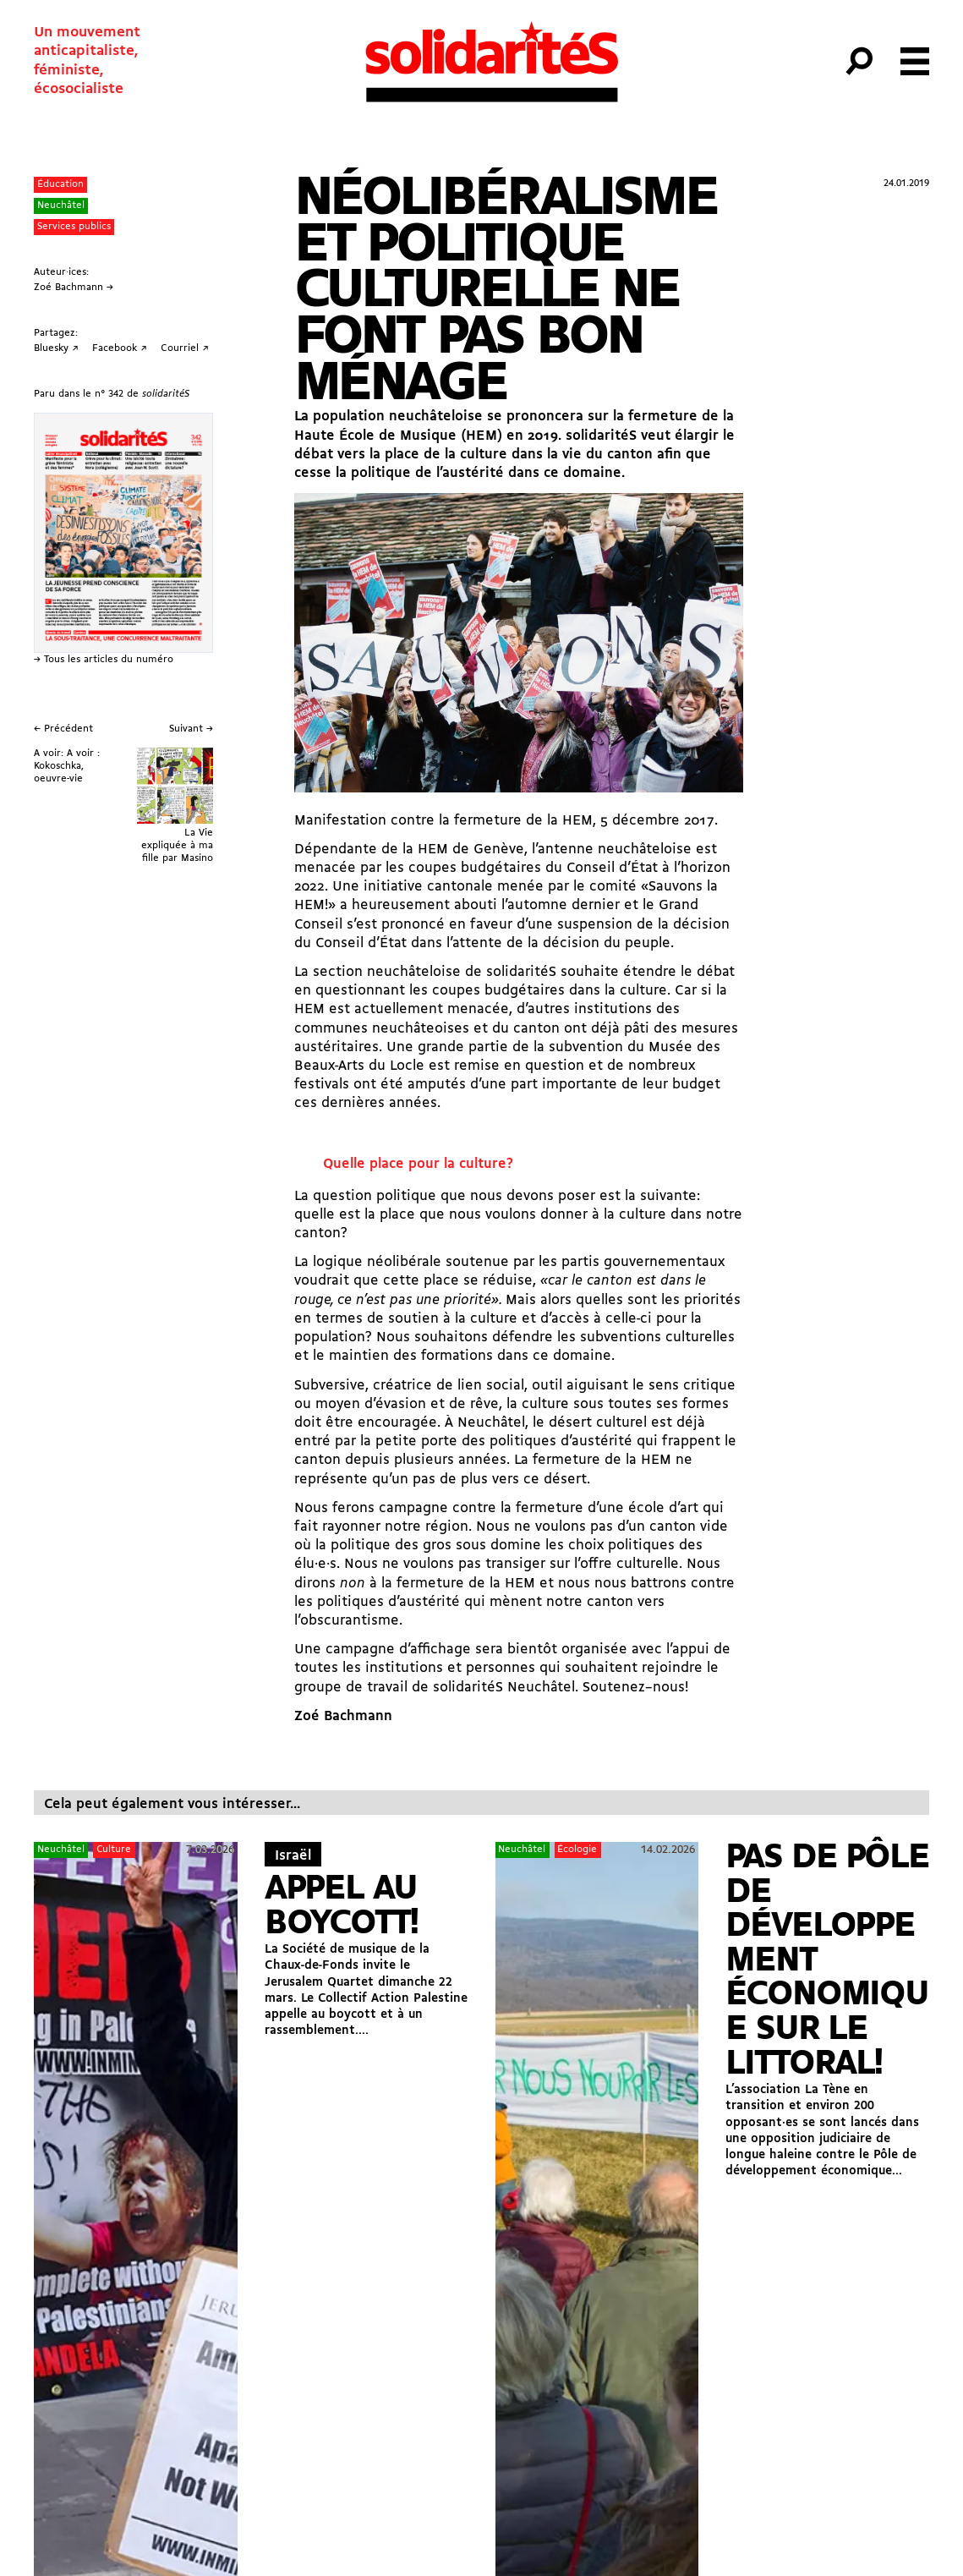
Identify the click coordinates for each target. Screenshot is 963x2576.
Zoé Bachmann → (73, 287)
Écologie (577, 1849)
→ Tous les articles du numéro (103, 660)
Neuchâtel (61, 205)
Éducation (60, 184)
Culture (113, 1849)
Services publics (74, 227)
